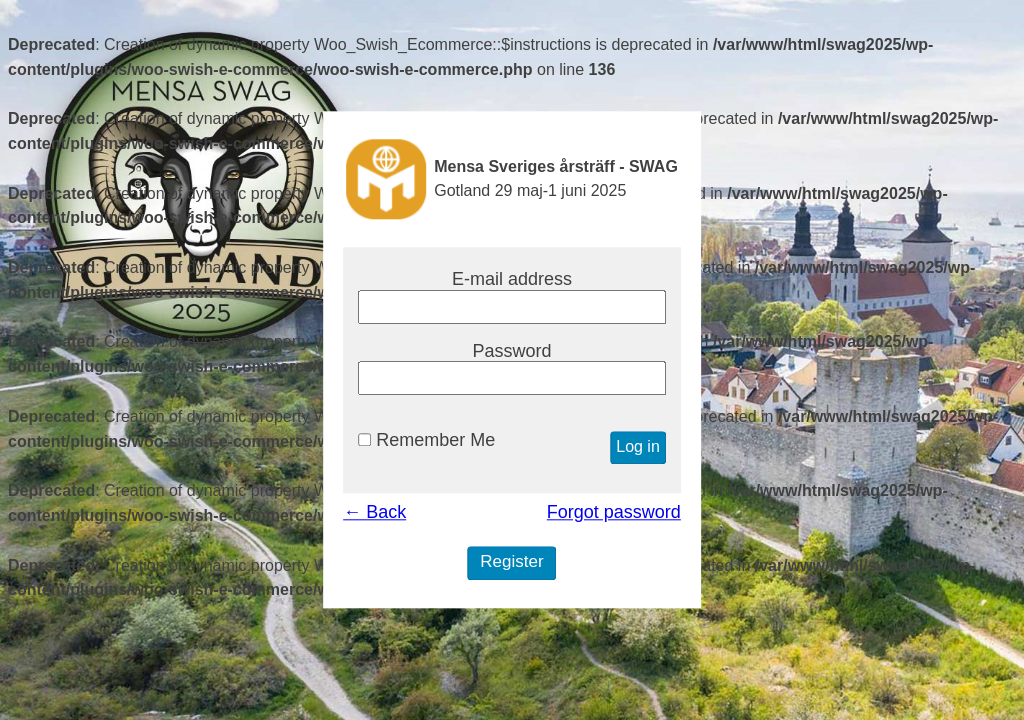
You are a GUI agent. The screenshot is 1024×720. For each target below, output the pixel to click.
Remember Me (426, 441)
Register (511, 562)
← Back (374, 513)
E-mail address (512, 279)
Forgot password (614, 513)
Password (511, 351)
